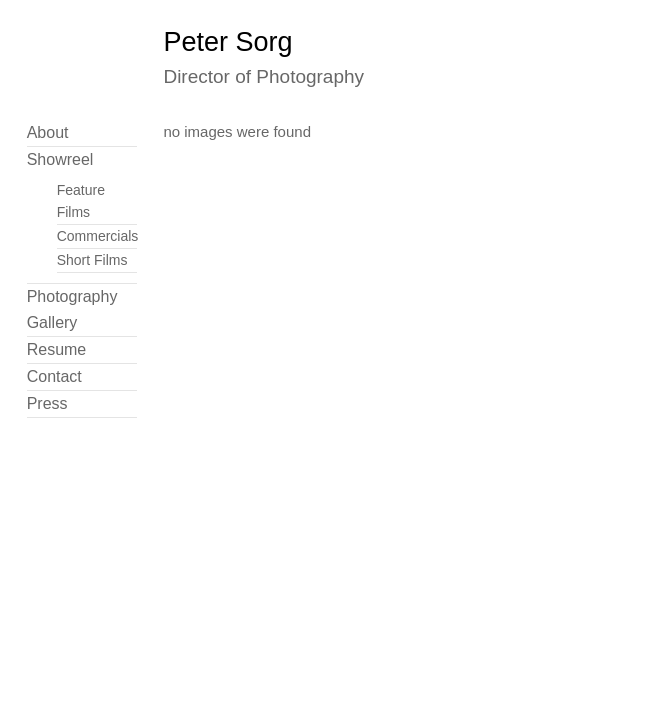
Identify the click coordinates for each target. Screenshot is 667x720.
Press (47, 403)
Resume (57, 349)
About (48, 132)
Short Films (92, 260)
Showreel (60, 159)
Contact (54, 376)
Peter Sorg (227, 42)
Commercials (98, 236)
